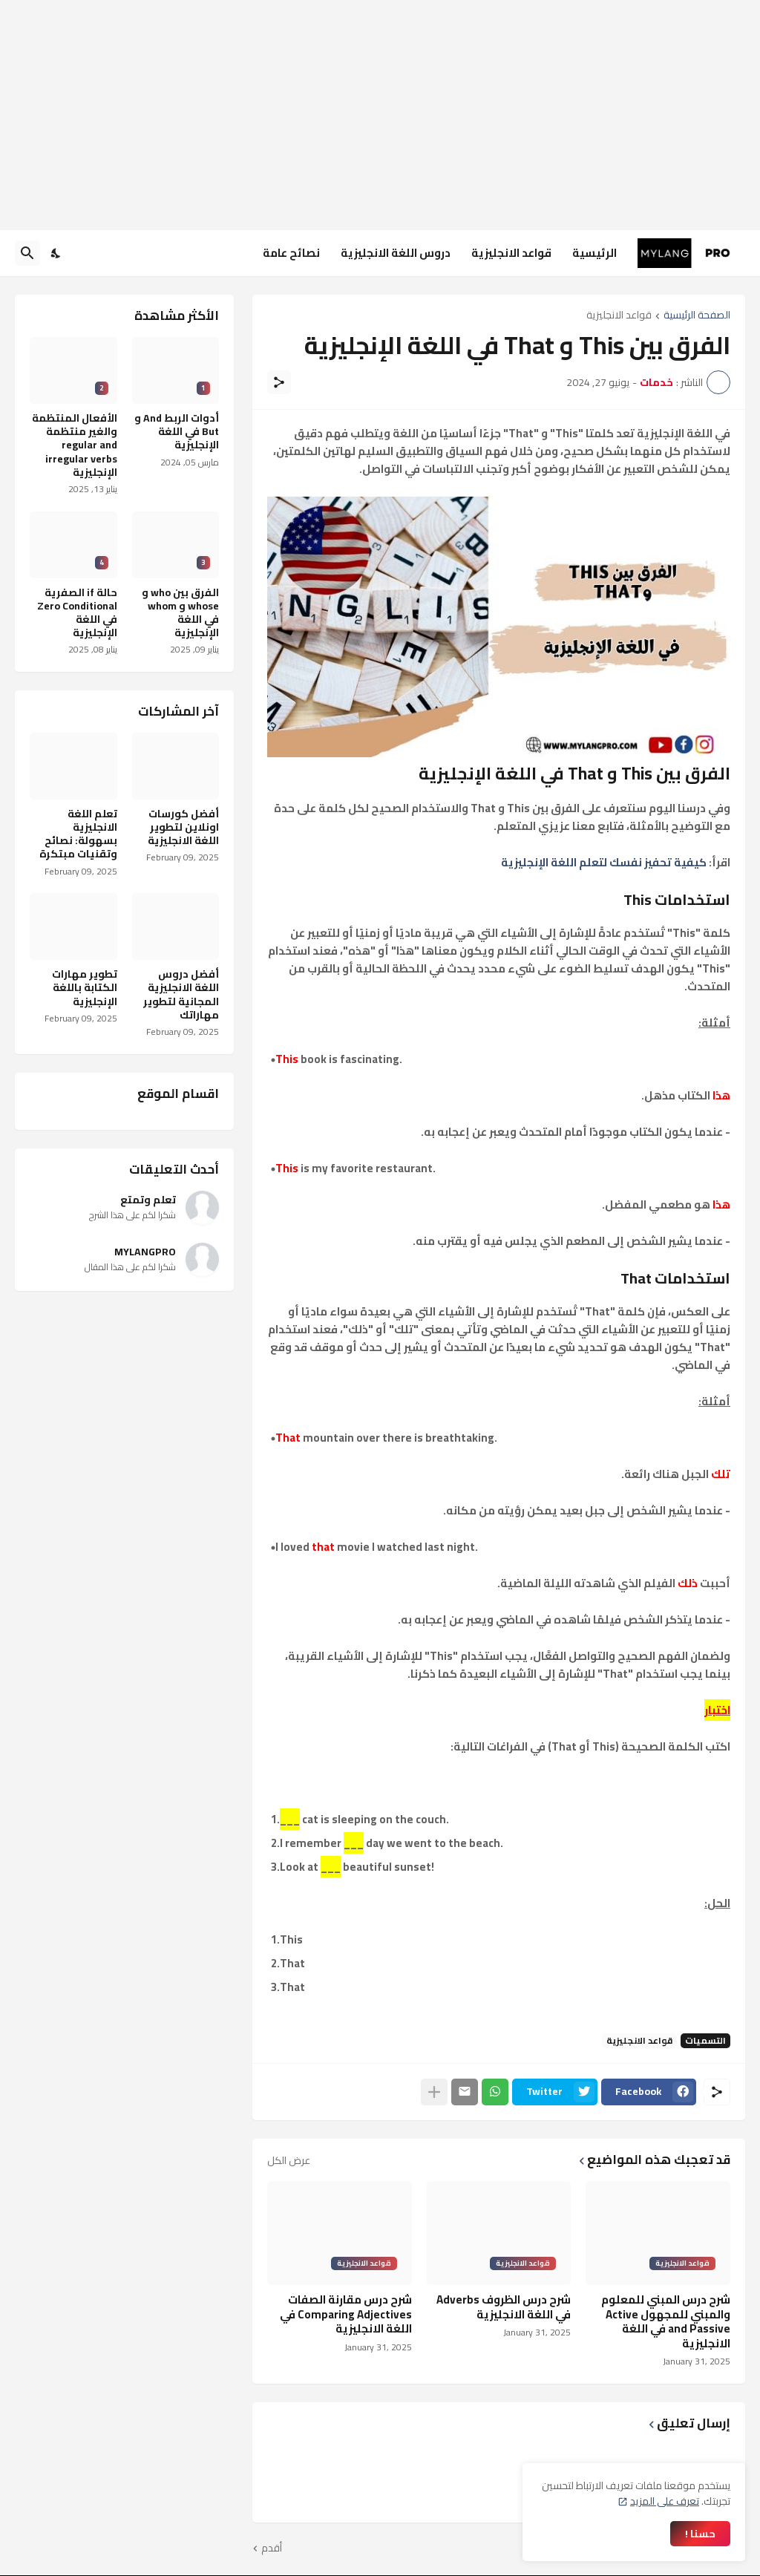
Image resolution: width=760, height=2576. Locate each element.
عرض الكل (288, 2160)
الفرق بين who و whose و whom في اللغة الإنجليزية (180, 613)
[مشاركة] (279, 382)
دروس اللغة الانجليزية (396, 253)
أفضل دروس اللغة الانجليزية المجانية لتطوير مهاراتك (181, 994)
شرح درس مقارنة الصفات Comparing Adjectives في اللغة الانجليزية (346, 2314)
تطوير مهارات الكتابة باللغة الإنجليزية (84, 987)
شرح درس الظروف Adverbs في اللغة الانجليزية (503, 2306)
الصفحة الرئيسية (697, 316)
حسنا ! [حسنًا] (700, 2533)
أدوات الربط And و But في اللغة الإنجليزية (176, 431)
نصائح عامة (291, 253)
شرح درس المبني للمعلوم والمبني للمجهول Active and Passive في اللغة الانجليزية (665, 2321)
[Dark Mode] (56, 253)
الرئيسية (594, 253)
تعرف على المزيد (664, 2501)
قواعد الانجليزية (511, 253)
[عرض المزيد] (434, 2092)
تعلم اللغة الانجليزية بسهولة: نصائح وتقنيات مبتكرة (78, 834)
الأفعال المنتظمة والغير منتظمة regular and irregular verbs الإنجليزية (74, 445)
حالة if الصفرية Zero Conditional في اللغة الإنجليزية (77, 613)
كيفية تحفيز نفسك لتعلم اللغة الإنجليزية (604, 862)
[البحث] (27, 253)
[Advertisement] (380, 115)
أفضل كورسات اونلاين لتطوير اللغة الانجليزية (183, 827)
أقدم (271, 2548)
